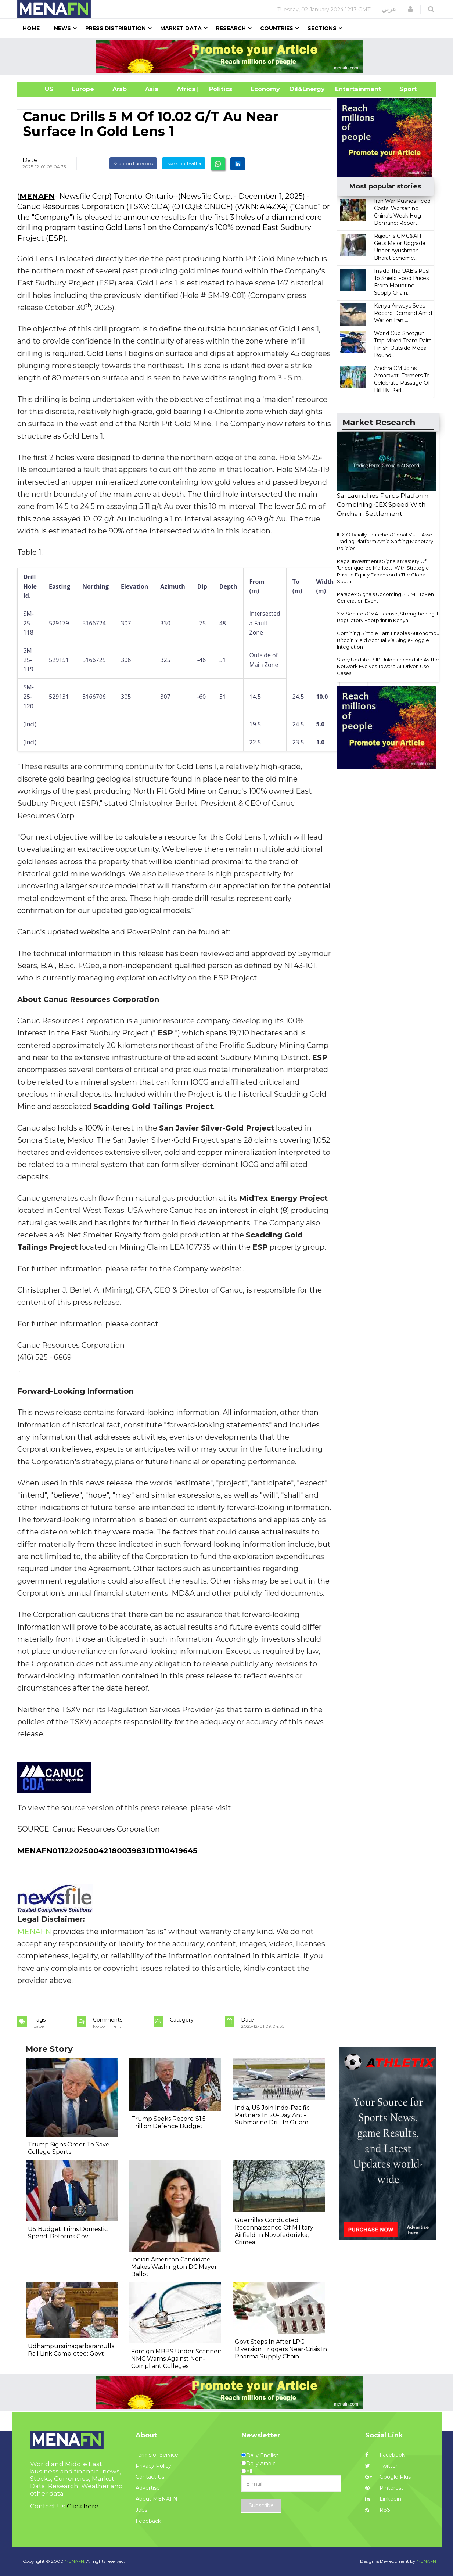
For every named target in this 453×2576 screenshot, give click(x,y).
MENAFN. (75, 2561)
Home (31, 28)
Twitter (381, 2465)
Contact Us (150, 2476)
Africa (185, 89)
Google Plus (388, 2476)
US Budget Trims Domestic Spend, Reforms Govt (68, 2232)
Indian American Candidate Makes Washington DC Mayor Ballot (174, 2267)
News (62, 28)
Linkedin (383, 2499)
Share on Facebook (133, 163)
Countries (276, 28)
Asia (152, 89)
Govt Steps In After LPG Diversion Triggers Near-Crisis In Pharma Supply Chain (281, 2349)
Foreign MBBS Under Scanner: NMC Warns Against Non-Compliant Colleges (176, 2359)
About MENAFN (156, 2499)
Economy (265, 89)
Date (30, 160)
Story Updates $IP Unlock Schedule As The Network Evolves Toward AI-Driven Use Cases (388, 666)
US (39, 89)
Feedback (148, 2521)
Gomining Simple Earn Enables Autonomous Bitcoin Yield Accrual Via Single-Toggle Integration (389, 640)
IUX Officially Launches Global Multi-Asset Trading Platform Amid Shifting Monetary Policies (385, 541)
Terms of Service (157, 2454)
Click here (82, 2506)
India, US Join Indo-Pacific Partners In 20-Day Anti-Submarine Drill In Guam (272, 2115)
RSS (377, 2510)
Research (231, 28)
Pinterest (384, 2488)
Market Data (181, 28)
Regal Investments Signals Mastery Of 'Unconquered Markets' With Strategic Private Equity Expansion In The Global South (383, 571)
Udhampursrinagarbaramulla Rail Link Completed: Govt (71, 2350)
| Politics (218, 89)
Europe (82, 89)
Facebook (385, 2454)
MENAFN (37, 196)
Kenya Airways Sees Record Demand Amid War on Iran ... (403, 313)
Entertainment (347, 89)
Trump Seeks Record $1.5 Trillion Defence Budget (168, 2122)
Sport (403, 89)
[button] (410, 9)
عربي (388, 9)
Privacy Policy (153, 2465)
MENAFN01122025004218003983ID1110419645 (107, 1850)
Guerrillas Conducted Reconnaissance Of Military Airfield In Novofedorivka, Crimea (274, 2231)
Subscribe (261, 2505)
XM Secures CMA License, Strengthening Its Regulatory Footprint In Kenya (389, 617)
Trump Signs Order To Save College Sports (68, 2148)
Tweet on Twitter (184, 163)
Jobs (141, 2510)
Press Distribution (115, 28)
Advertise (148, 2488)
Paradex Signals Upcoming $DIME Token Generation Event (385, 597)
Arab (119, 89)
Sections (322, 28)
